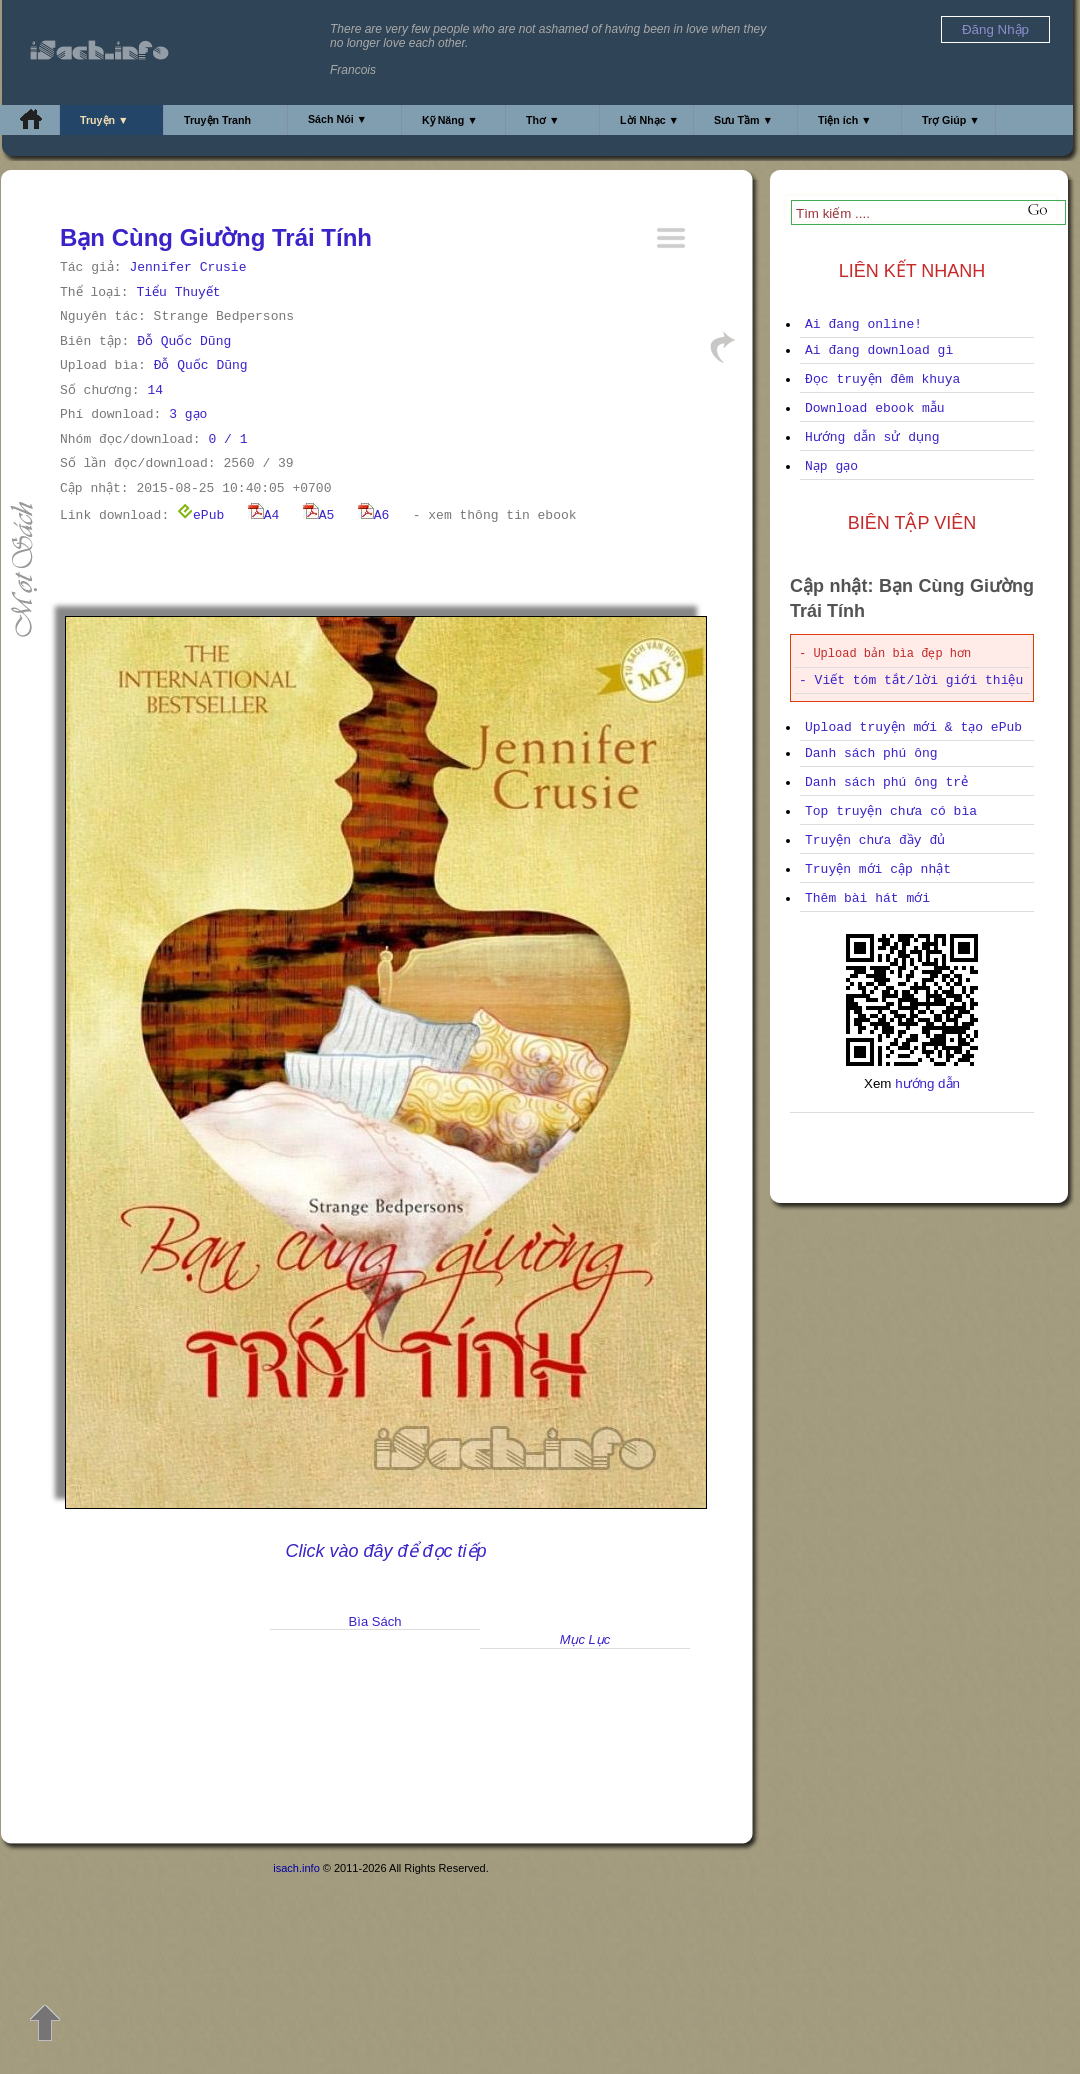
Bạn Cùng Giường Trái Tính (216, 237)
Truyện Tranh (217, 120)
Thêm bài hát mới (867, 898)
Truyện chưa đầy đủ (875, 840)
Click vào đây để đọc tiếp (385, 1551)
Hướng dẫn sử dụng (872, 437)
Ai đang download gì (879, 350)
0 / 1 (227, 439)
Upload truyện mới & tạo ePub (913, 727)
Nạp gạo (831, 466)
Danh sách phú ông (871, 753)
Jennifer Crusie (187, 267)
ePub (200, 515)
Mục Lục (585, 1639)
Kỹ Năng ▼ (450, 120)
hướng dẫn (927, 1083)
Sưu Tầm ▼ (743, 120)
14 (155, 390)
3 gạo (188, 414)
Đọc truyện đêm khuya (882, 379)
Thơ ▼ (543, 120)
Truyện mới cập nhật (878, 869)
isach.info (296, 1868)
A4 (264, 515)
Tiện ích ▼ (845, 120)
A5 (319, 515)
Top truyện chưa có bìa (891, 811)
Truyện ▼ (104, 120)
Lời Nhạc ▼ (649, 120)
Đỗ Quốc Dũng (184, 341)
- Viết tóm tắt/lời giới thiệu (911, 680)
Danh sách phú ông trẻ (886, 782)
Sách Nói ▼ (337, 119)
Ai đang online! (863, 324)
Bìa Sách (375, 1621)
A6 (374, 515)
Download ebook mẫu (875, 408)
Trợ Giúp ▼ (951, 120)
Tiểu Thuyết (178, 292)
